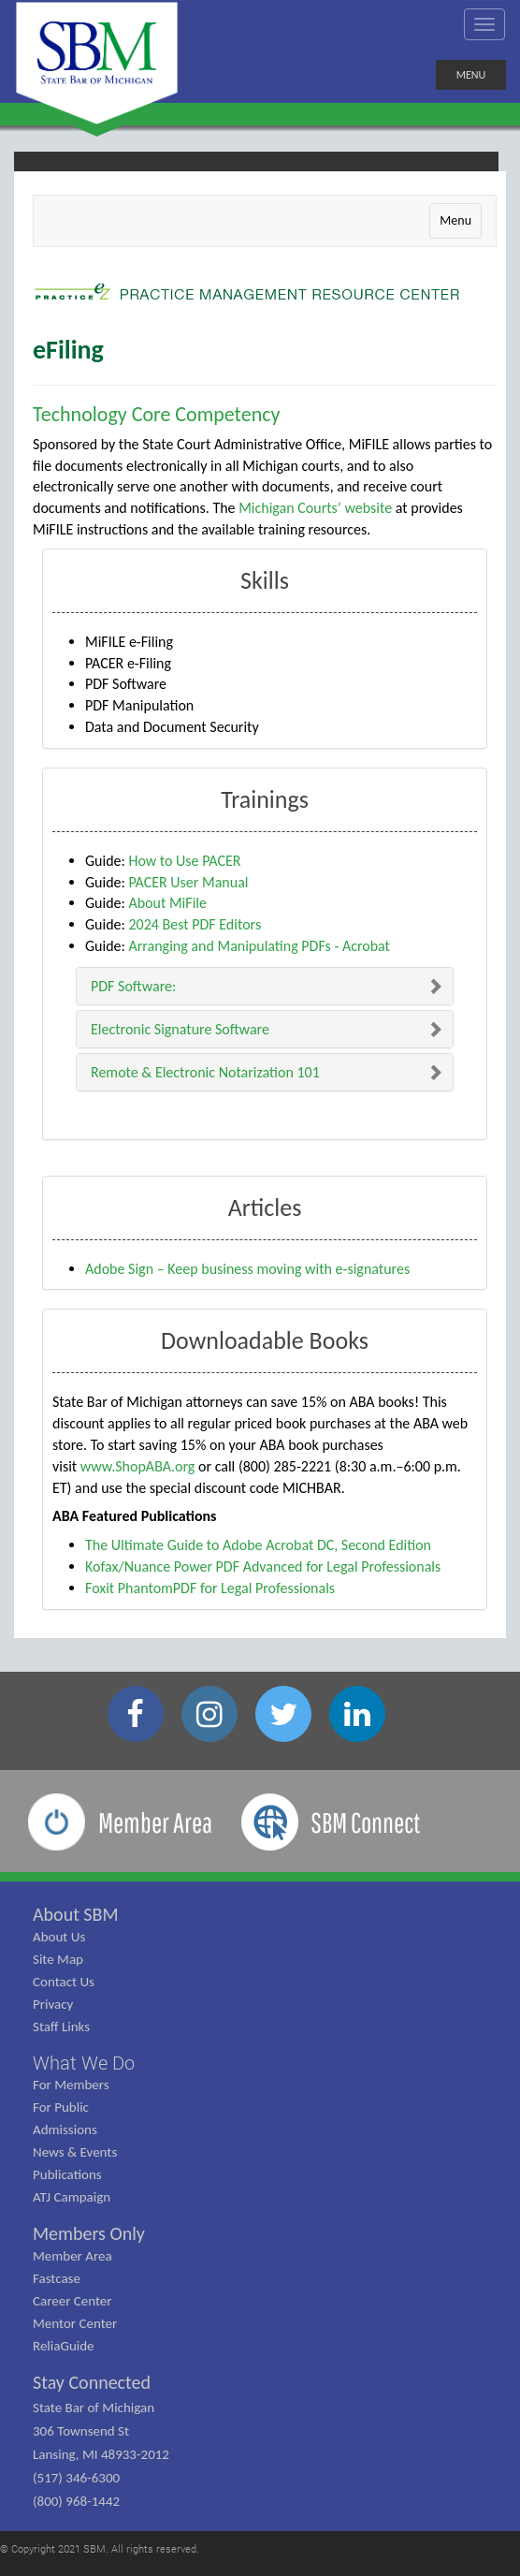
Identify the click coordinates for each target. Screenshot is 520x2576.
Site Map (58, 1959)
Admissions (65, 2129)
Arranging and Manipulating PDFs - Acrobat (259, 946)
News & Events (75, 2152)
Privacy (53, 2004)
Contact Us (63, 1981)
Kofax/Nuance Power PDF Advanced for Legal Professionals (263, 1566)
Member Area (72, 2255)
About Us (59, 1936)
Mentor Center (75, 2323)
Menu (455, 220)
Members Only (89, 2233)
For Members (71, 2084)
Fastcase (56, 2278)
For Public (61, 2107)
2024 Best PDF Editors (194, 924)
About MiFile (167, 903)
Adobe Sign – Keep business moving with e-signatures (247, 1269)
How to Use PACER (184, 861)
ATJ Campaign (71, 2196)
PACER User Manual (188, 882)
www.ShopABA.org (137, 1466)
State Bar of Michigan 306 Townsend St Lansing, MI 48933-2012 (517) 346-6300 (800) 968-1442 (101, 2454)
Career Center (72, 2300)
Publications (67, 2174)
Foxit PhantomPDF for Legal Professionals (210, 1588)
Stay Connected (92, 2382)
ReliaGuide (63, 2345)
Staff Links (61, 2026)
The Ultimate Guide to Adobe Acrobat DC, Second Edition (258, 1545)
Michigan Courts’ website (315, 508)
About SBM (76, 1914)
